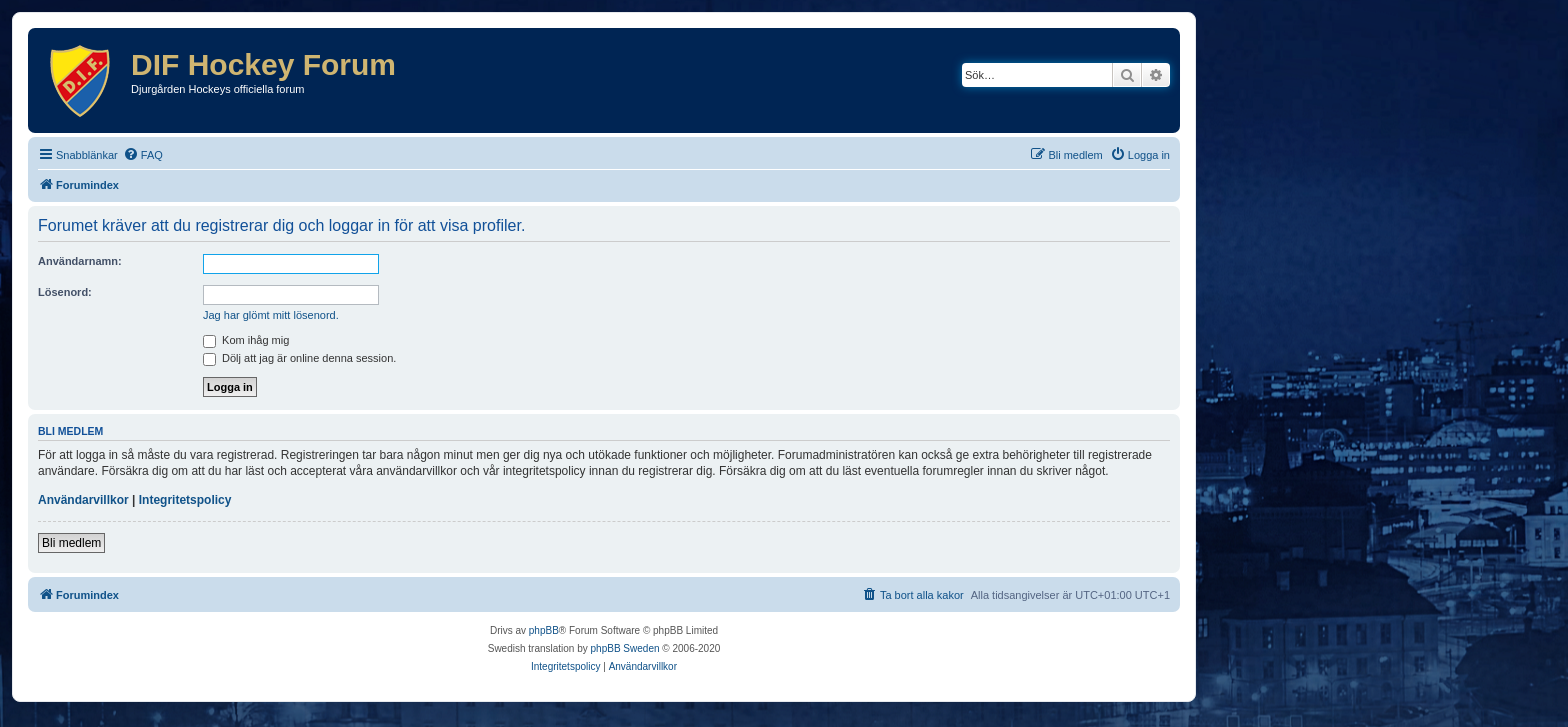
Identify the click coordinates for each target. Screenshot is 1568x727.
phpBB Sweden (625, 648)
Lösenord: (65, 292)
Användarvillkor (83, 500)
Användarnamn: (80, 261)
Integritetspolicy (185, 500)
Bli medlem (71, 543)
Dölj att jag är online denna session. (299, 358)
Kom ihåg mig (246, 340)
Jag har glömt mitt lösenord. (271, 315)
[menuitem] (143, 155)
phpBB (544, 630)
